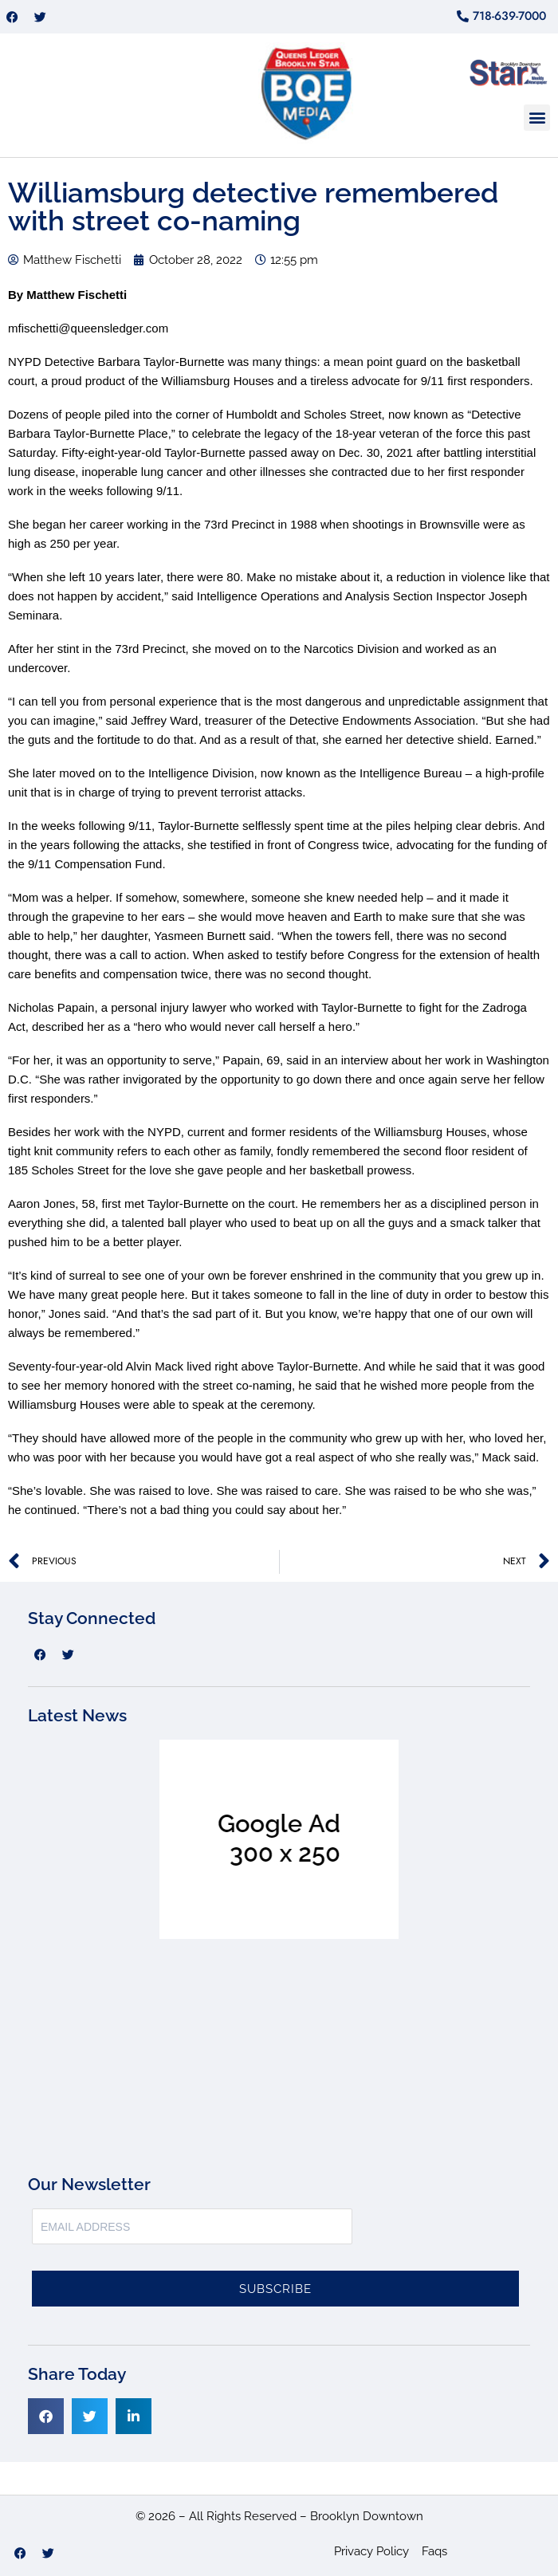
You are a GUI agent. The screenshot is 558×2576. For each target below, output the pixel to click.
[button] (537, 117)
